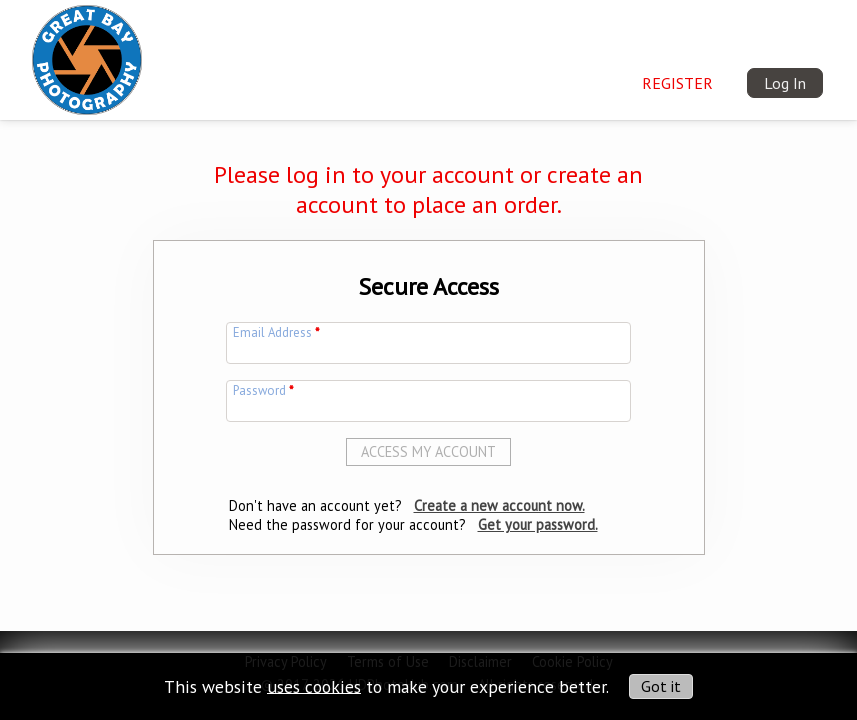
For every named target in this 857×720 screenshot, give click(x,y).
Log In (785, 83)
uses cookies (314, 685)
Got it (661, 686)
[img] (87, 56)
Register (677, 83)
